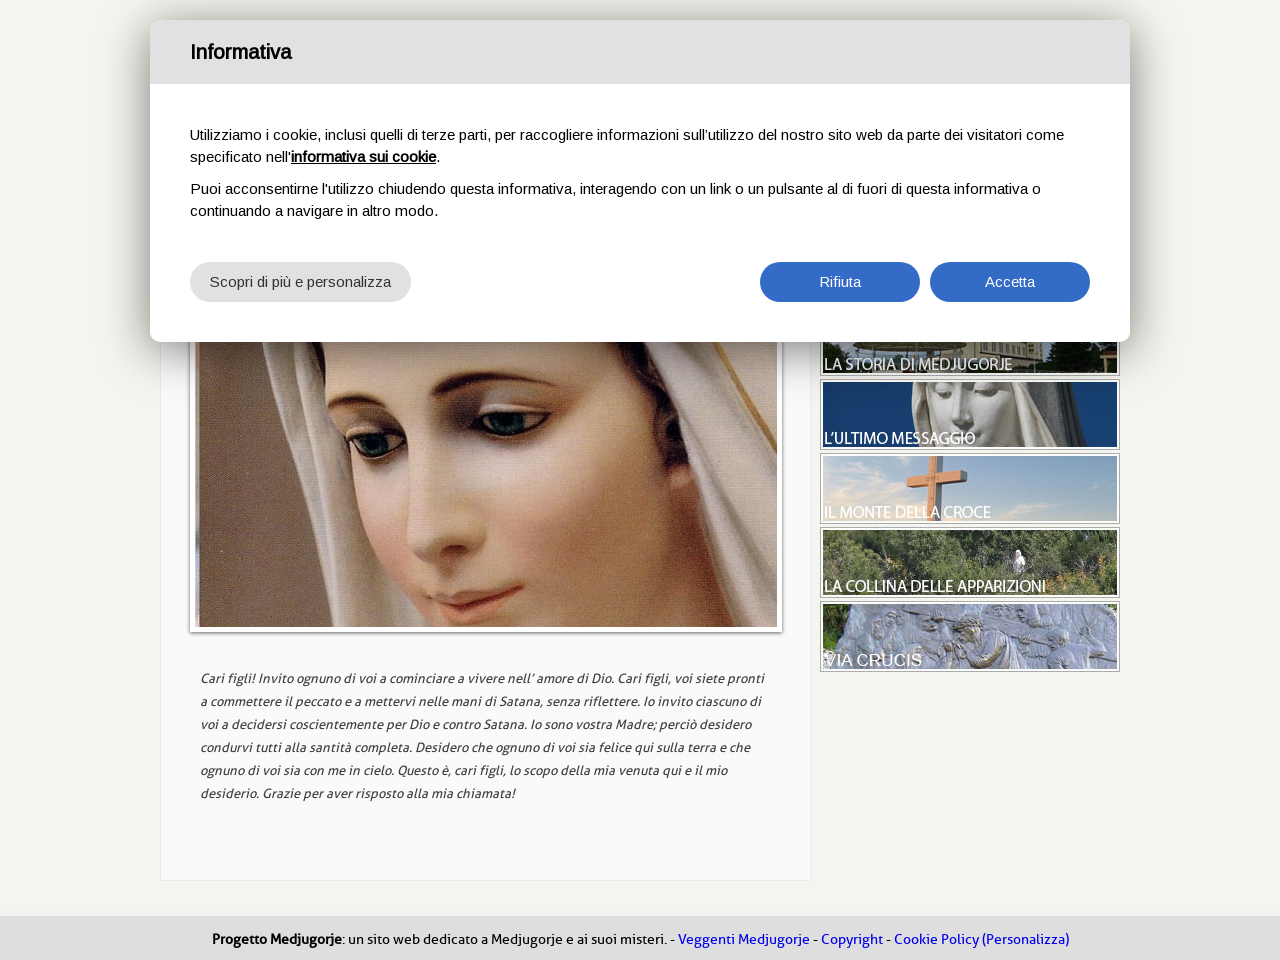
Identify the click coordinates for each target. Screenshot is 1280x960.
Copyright (852, 939)
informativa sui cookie (363, 156)
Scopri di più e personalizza (300, 281)
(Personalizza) (1025, 939)
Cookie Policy (936, 939)
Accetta (1010, 281)
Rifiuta (840, 281)
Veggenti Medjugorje (744, 939)
